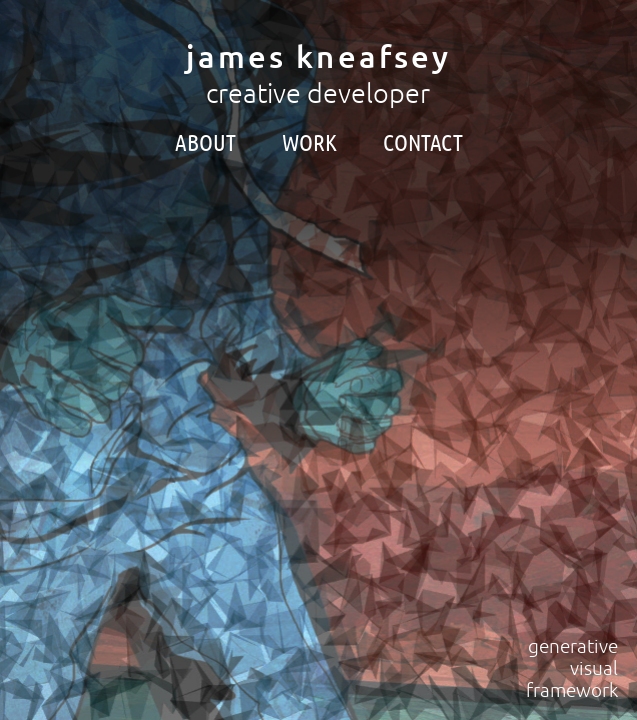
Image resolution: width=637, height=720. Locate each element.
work (309, 143)
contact (423, 143)
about (205, 143)
